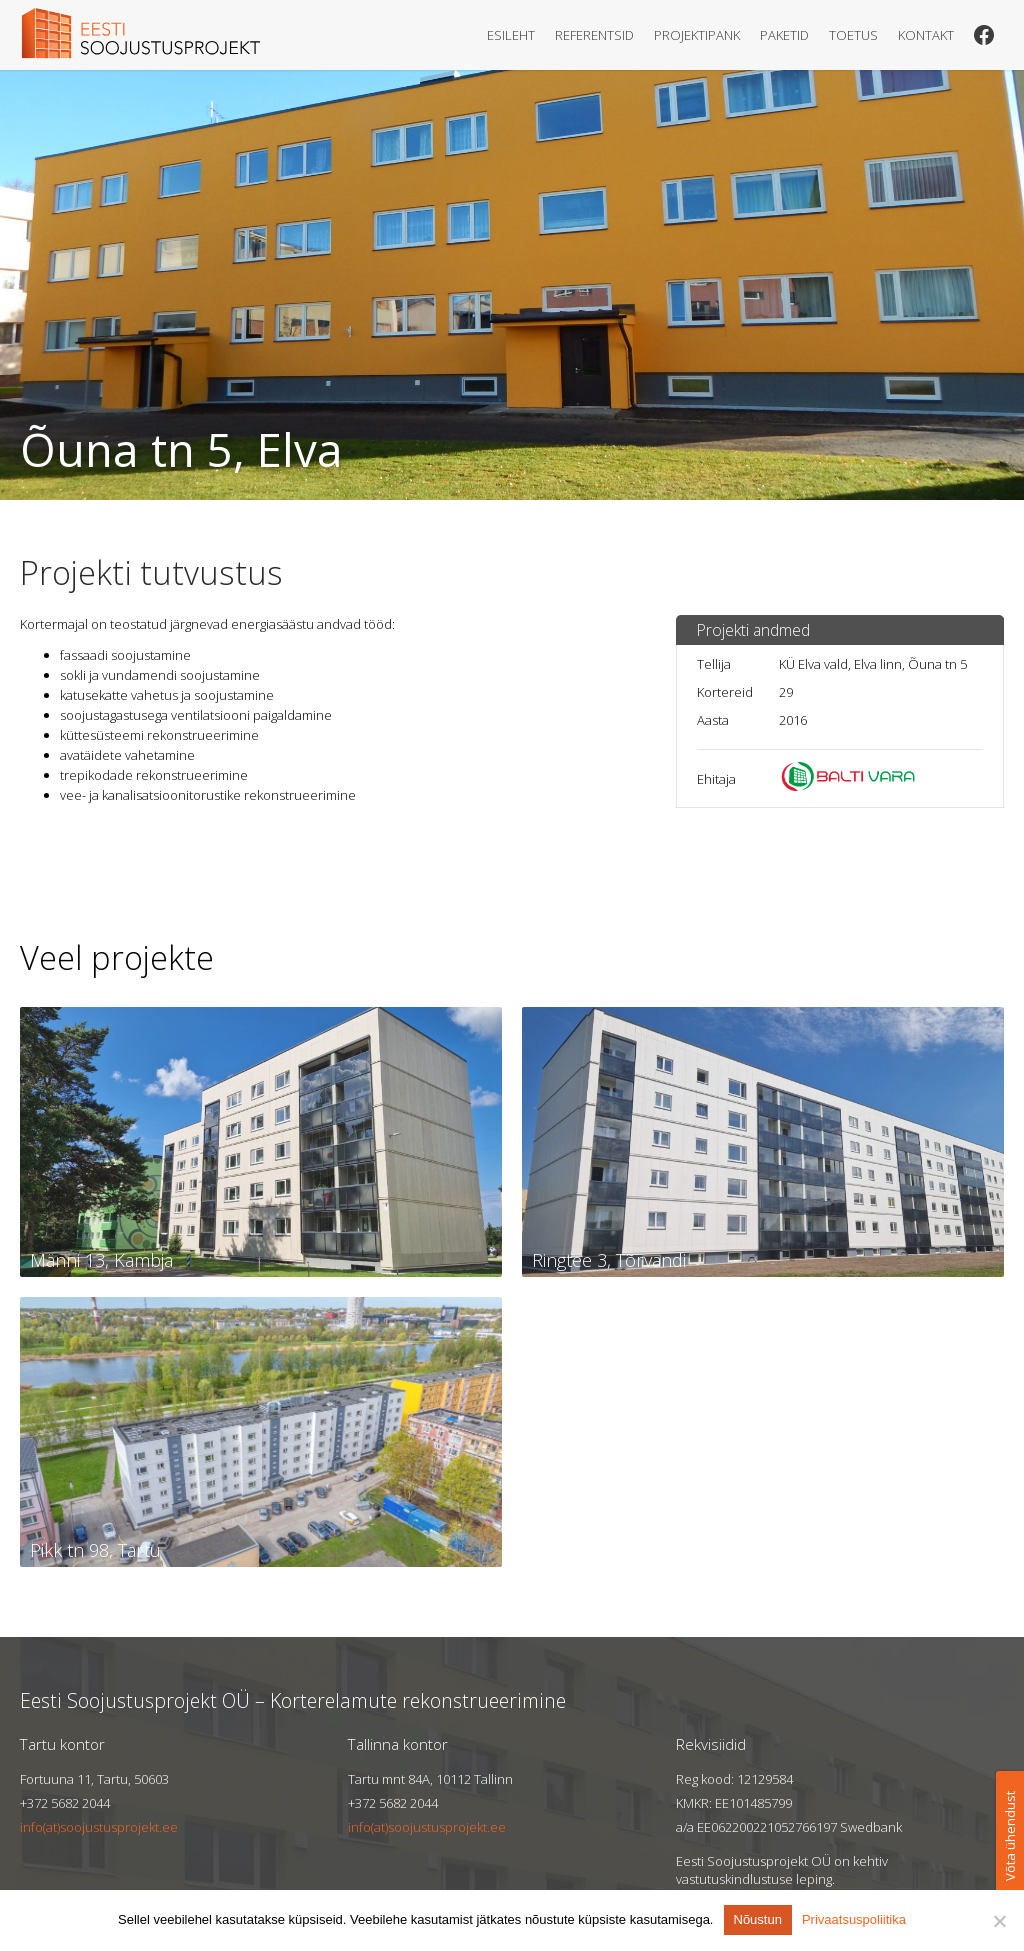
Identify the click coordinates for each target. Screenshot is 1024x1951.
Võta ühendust (1010, 1836)
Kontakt (926, 35)
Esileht (511, 35)
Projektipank (697, 35)
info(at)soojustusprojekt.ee (99, 1827)
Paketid (784, 35)
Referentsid (594, 35)
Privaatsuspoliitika (854, 1919)
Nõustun (758, 1919)
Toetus (853, 35)
